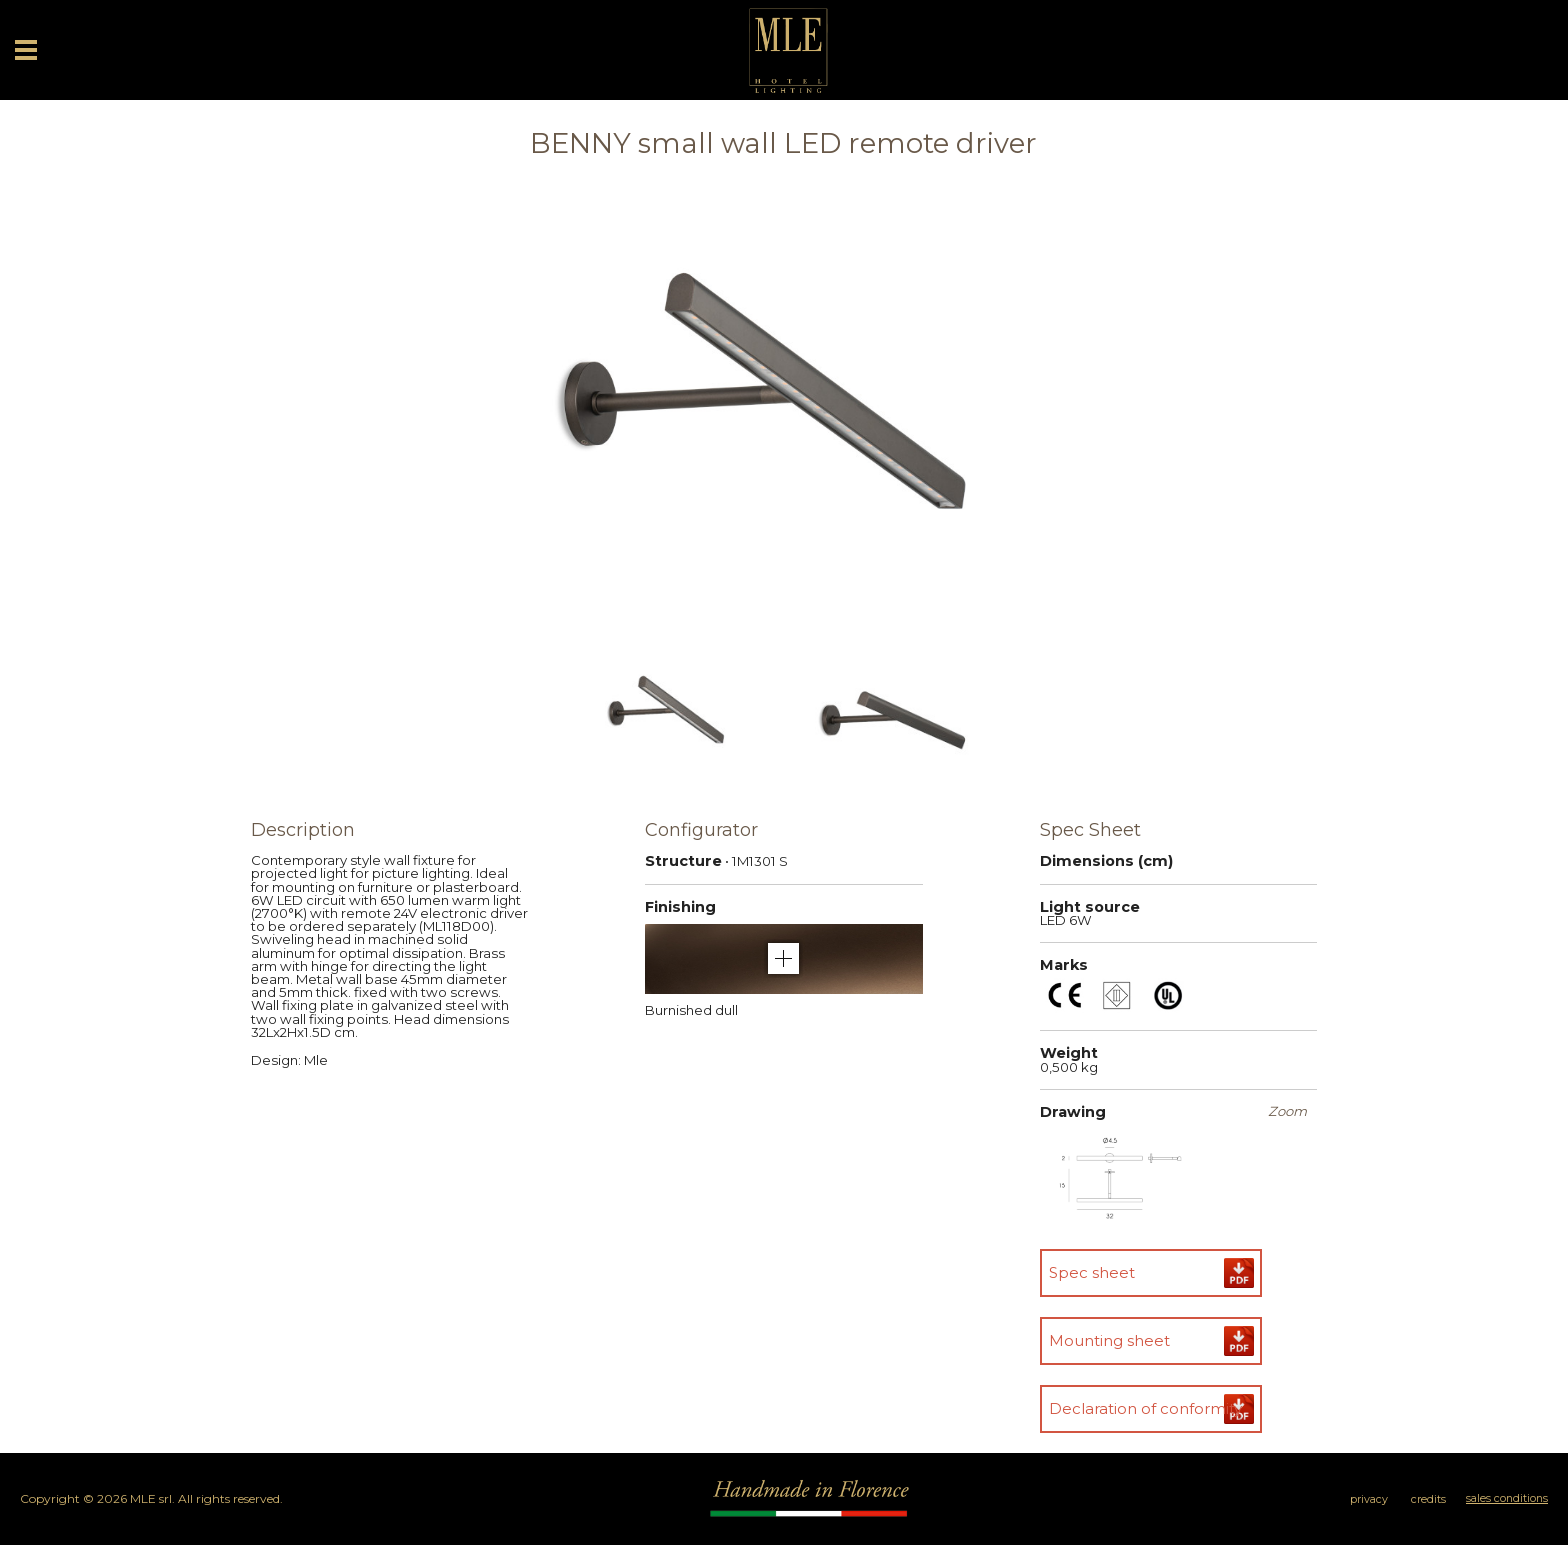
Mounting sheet (1109, 1340)
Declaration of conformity (1145, 1408)
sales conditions (1507, 1498)
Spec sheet (1092, 1272)
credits (1428, 1499)
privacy (1369, 1499)
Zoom (1287, 1111)
